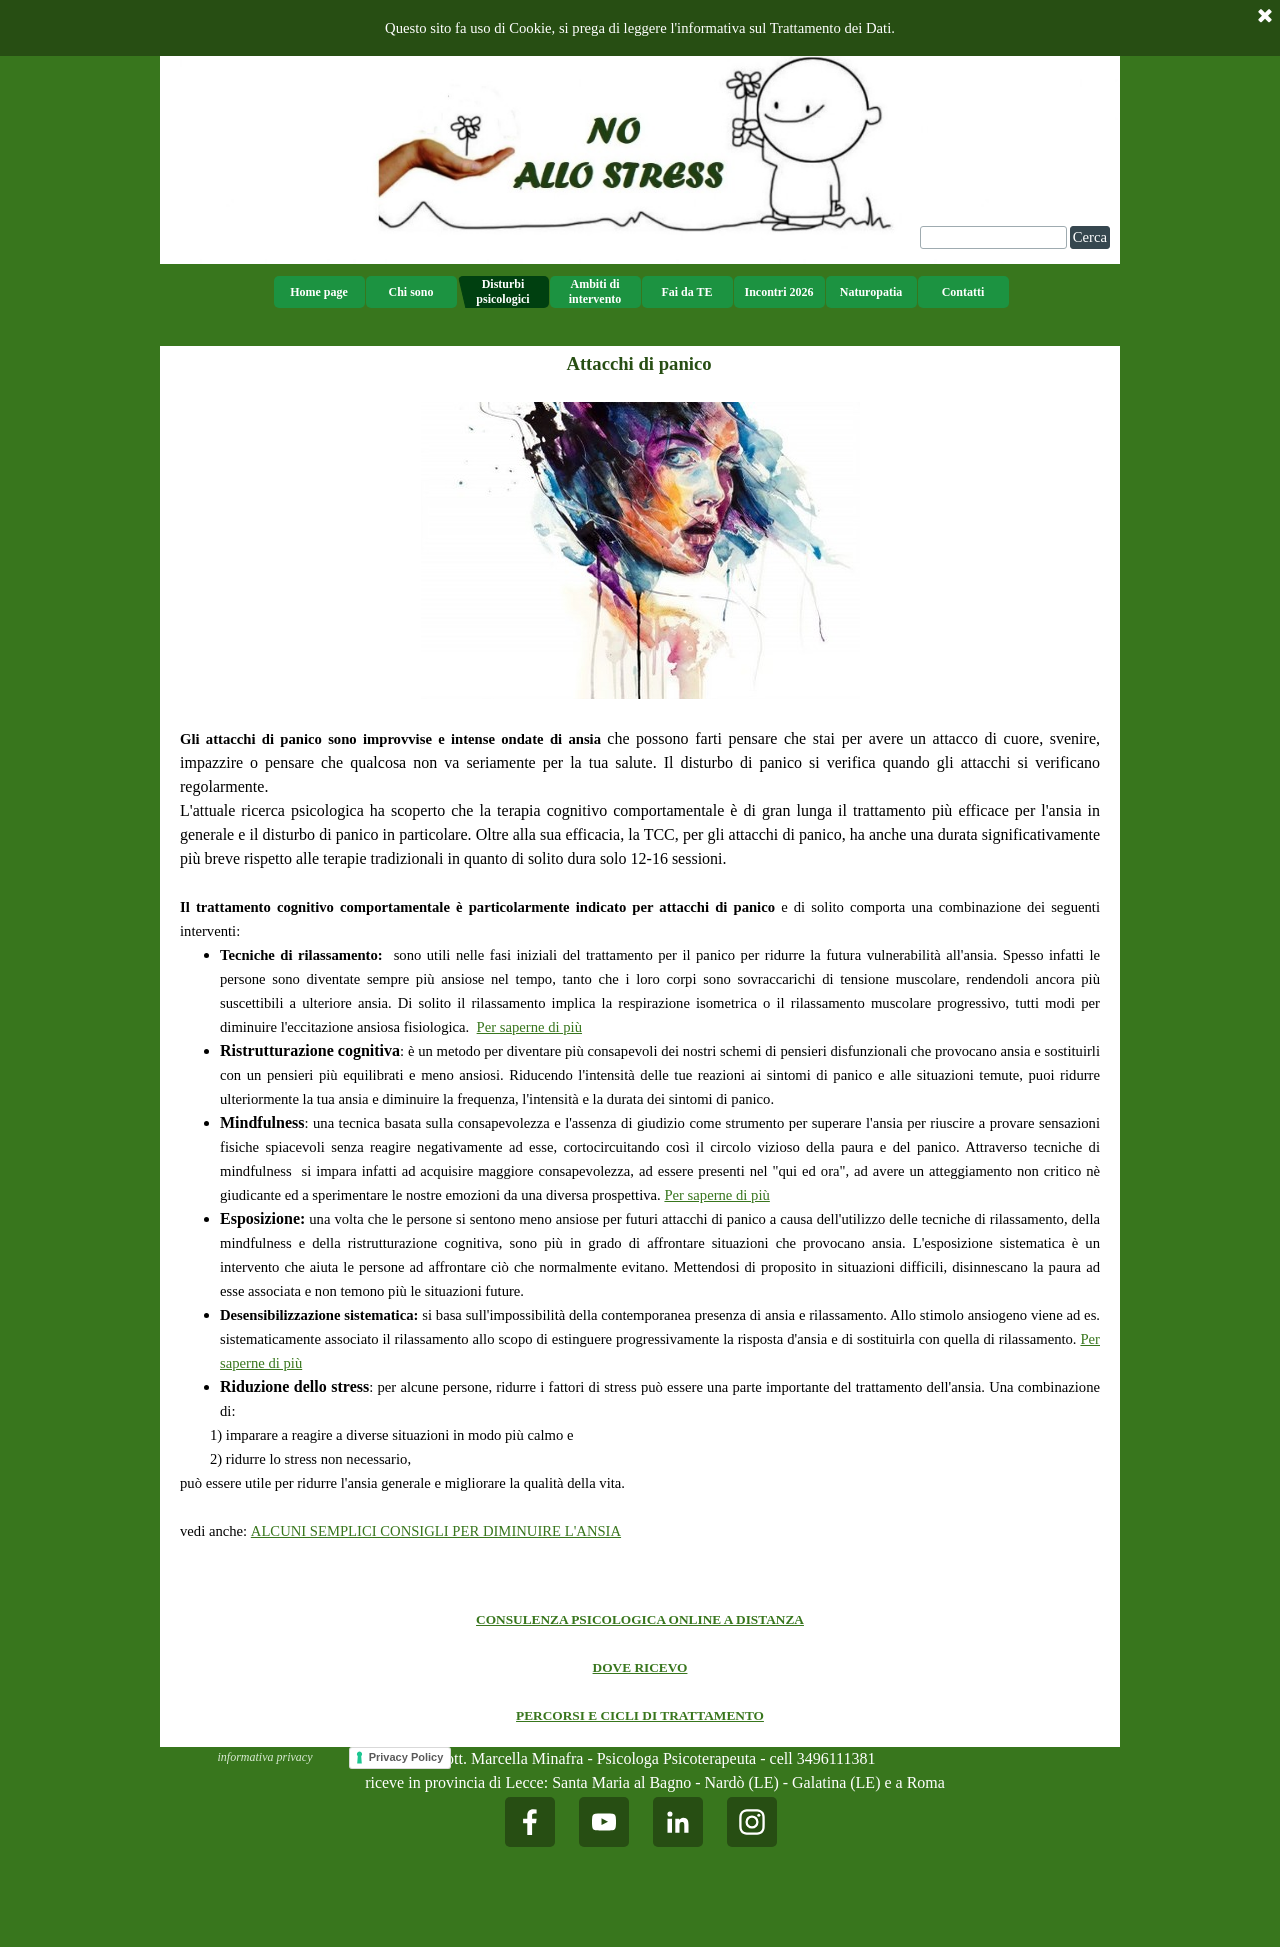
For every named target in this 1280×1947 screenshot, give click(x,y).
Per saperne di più (529, 1027)
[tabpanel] (640, 984)
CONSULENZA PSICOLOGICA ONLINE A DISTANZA (640, 1619)
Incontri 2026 (779, 292)
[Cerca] (993, 237)
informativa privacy (265, 1757)
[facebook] (530, 1822)
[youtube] (604, 1822)
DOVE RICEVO (640, 1667)
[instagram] (752, 1822)
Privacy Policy (406, 1757)
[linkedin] (678, 1822)
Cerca (1090, 237)
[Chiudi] (1265, 17)
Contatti (963, 292)
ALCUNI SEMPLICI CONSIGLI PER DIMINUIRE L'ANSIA (436, 1531)
